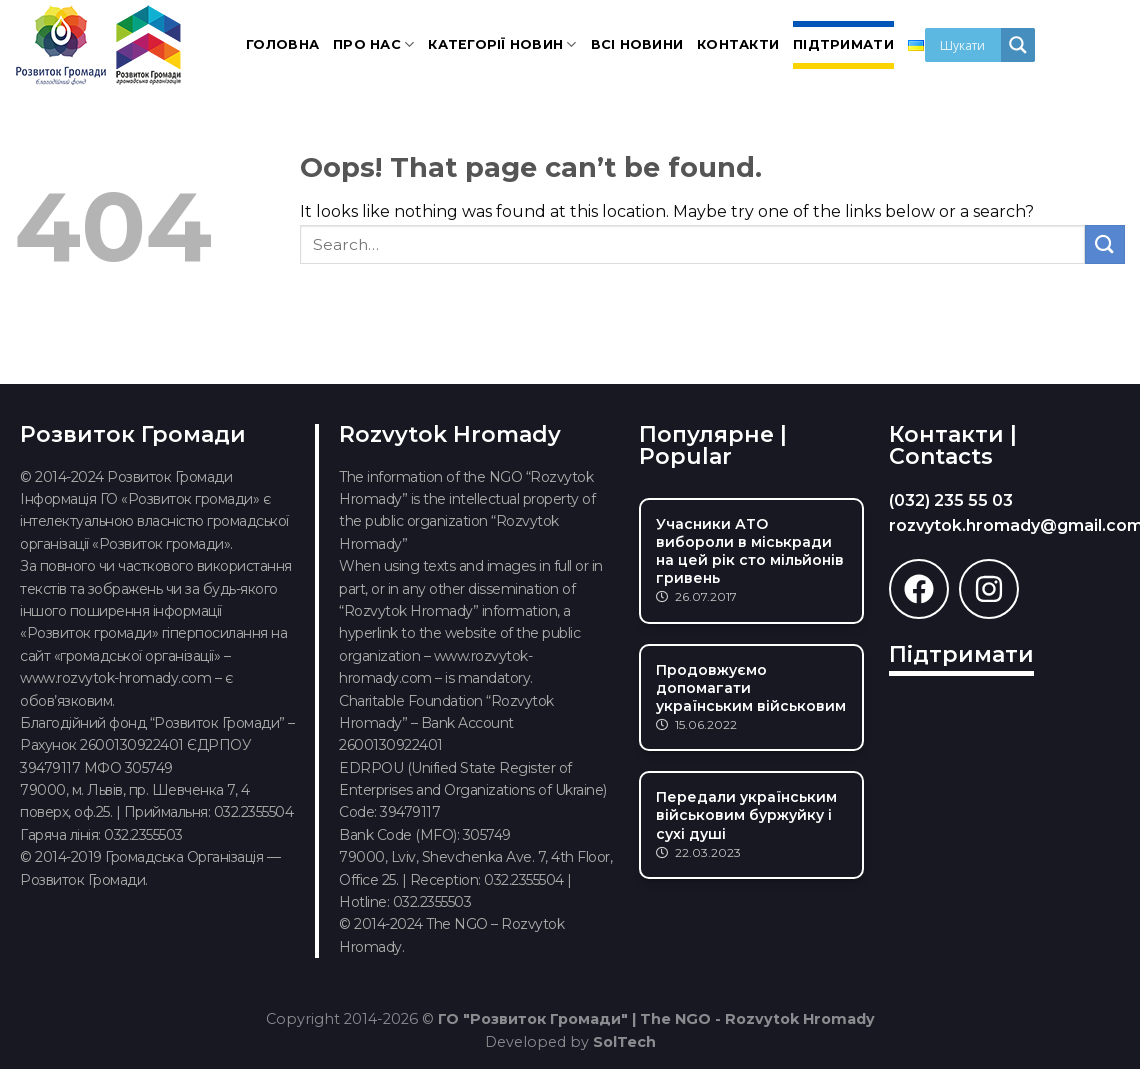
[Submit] (1105, 244)
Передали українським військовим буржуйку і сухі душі (746, 815)
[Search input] (968, 45)
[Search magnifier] (1018, 45)
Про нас (373, 44)
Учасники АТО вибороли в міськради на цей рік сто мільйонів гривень (750, 551)
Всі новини (637, 44)
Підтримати (843, 44)
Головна (282, 44)
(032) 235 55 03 (951, 500)
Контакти (738, 44)
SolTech (624, 1042)
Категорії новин (502, 44)
